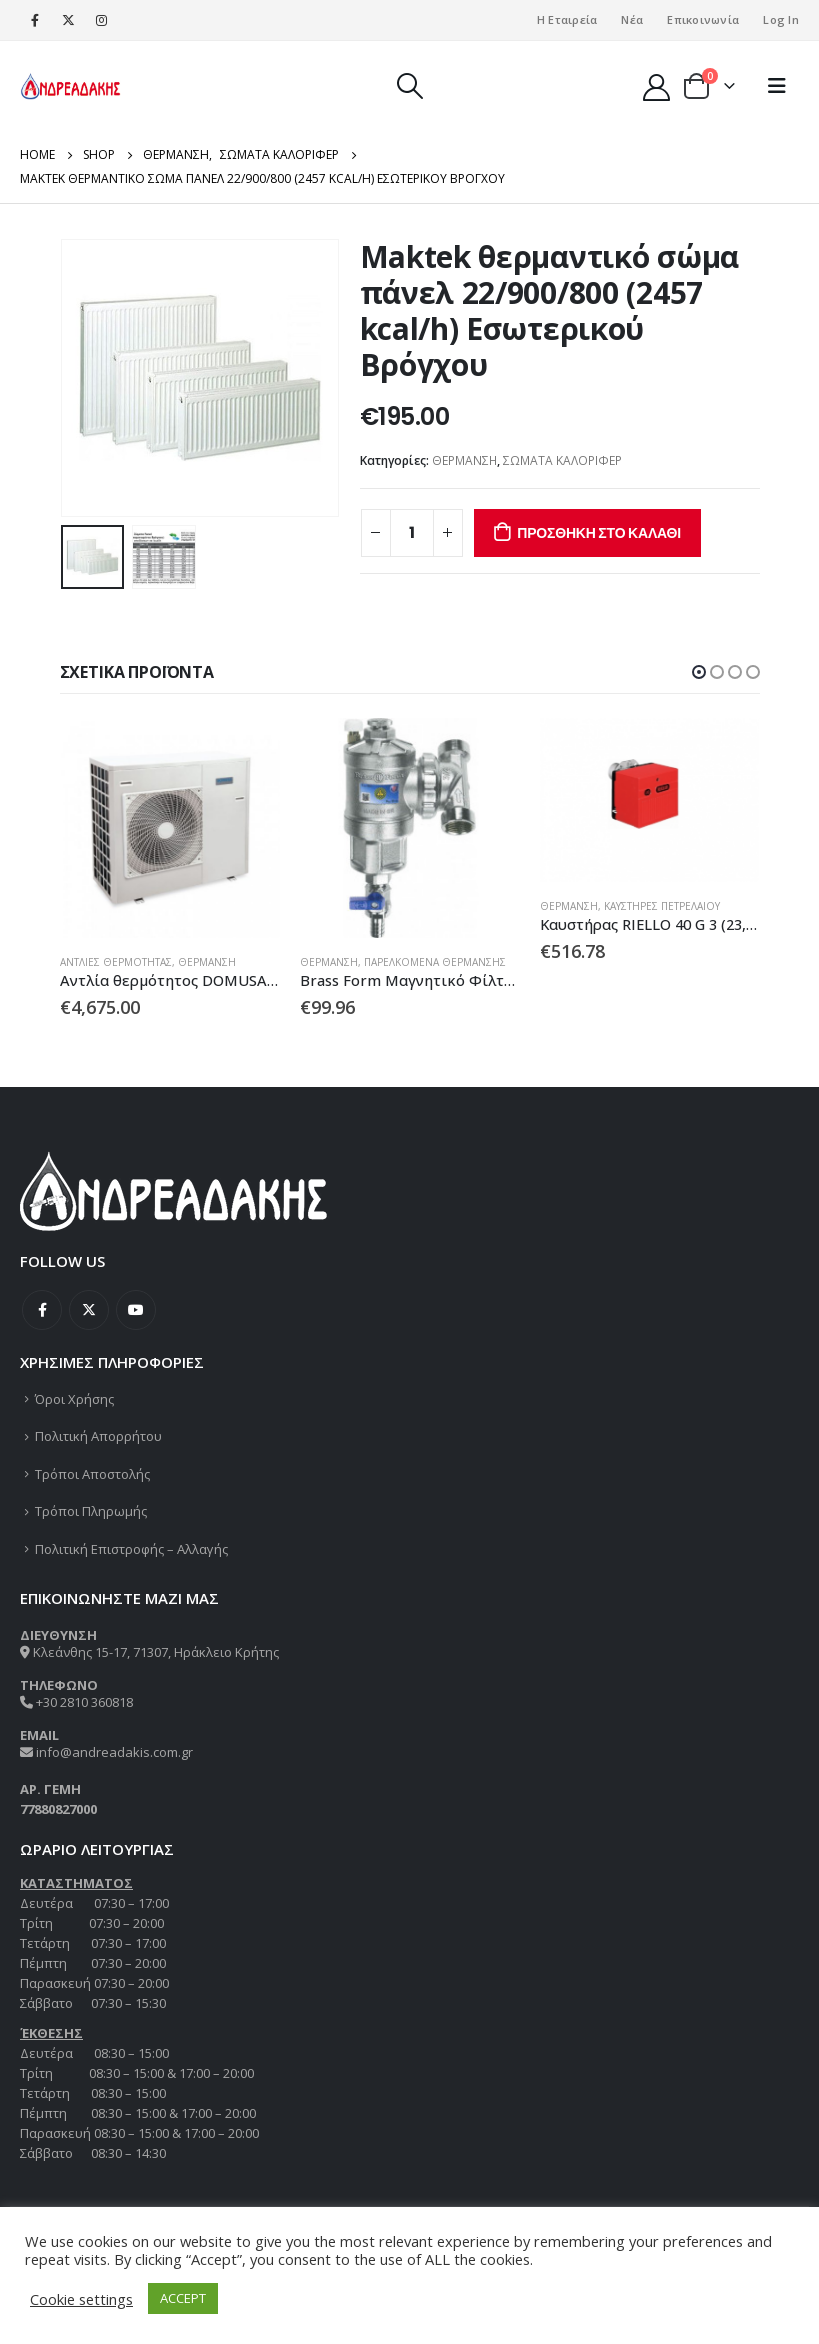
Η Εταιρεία (567, 19)
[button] (699, 672)
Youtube (136, 1310)
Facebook (42, 1310)
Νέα (632, 19)
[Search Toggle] (409, 86)
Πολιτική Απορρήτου (98, 1437)
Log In (781, 19)
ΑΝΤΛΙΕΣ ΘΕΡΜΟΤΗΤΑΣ (116, 962)
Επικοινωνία (703, 19)
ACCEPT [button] (183, 2298)
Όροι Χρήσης (74, 1399)
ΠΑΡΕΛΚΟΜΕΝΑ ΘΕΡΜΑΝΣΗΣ (435, 962)
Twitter (89, 1310)
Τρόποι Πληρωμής (91, 1512)
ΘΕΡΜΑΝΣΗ (464, 460)
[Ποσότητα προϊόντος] (412, 533)
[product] (170, 828)
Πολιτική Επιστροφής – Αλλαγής (131, 1549)
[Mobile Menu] (777, 86)
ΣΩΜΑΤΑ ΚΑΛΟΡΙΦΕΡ (562, 460)
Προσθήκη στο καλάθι (599, 533)
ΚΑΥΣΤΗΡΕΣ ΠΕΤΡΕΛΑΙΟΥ (662, 906)
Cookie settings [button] (81, 2299)
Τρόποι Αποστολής (92, 1474)
